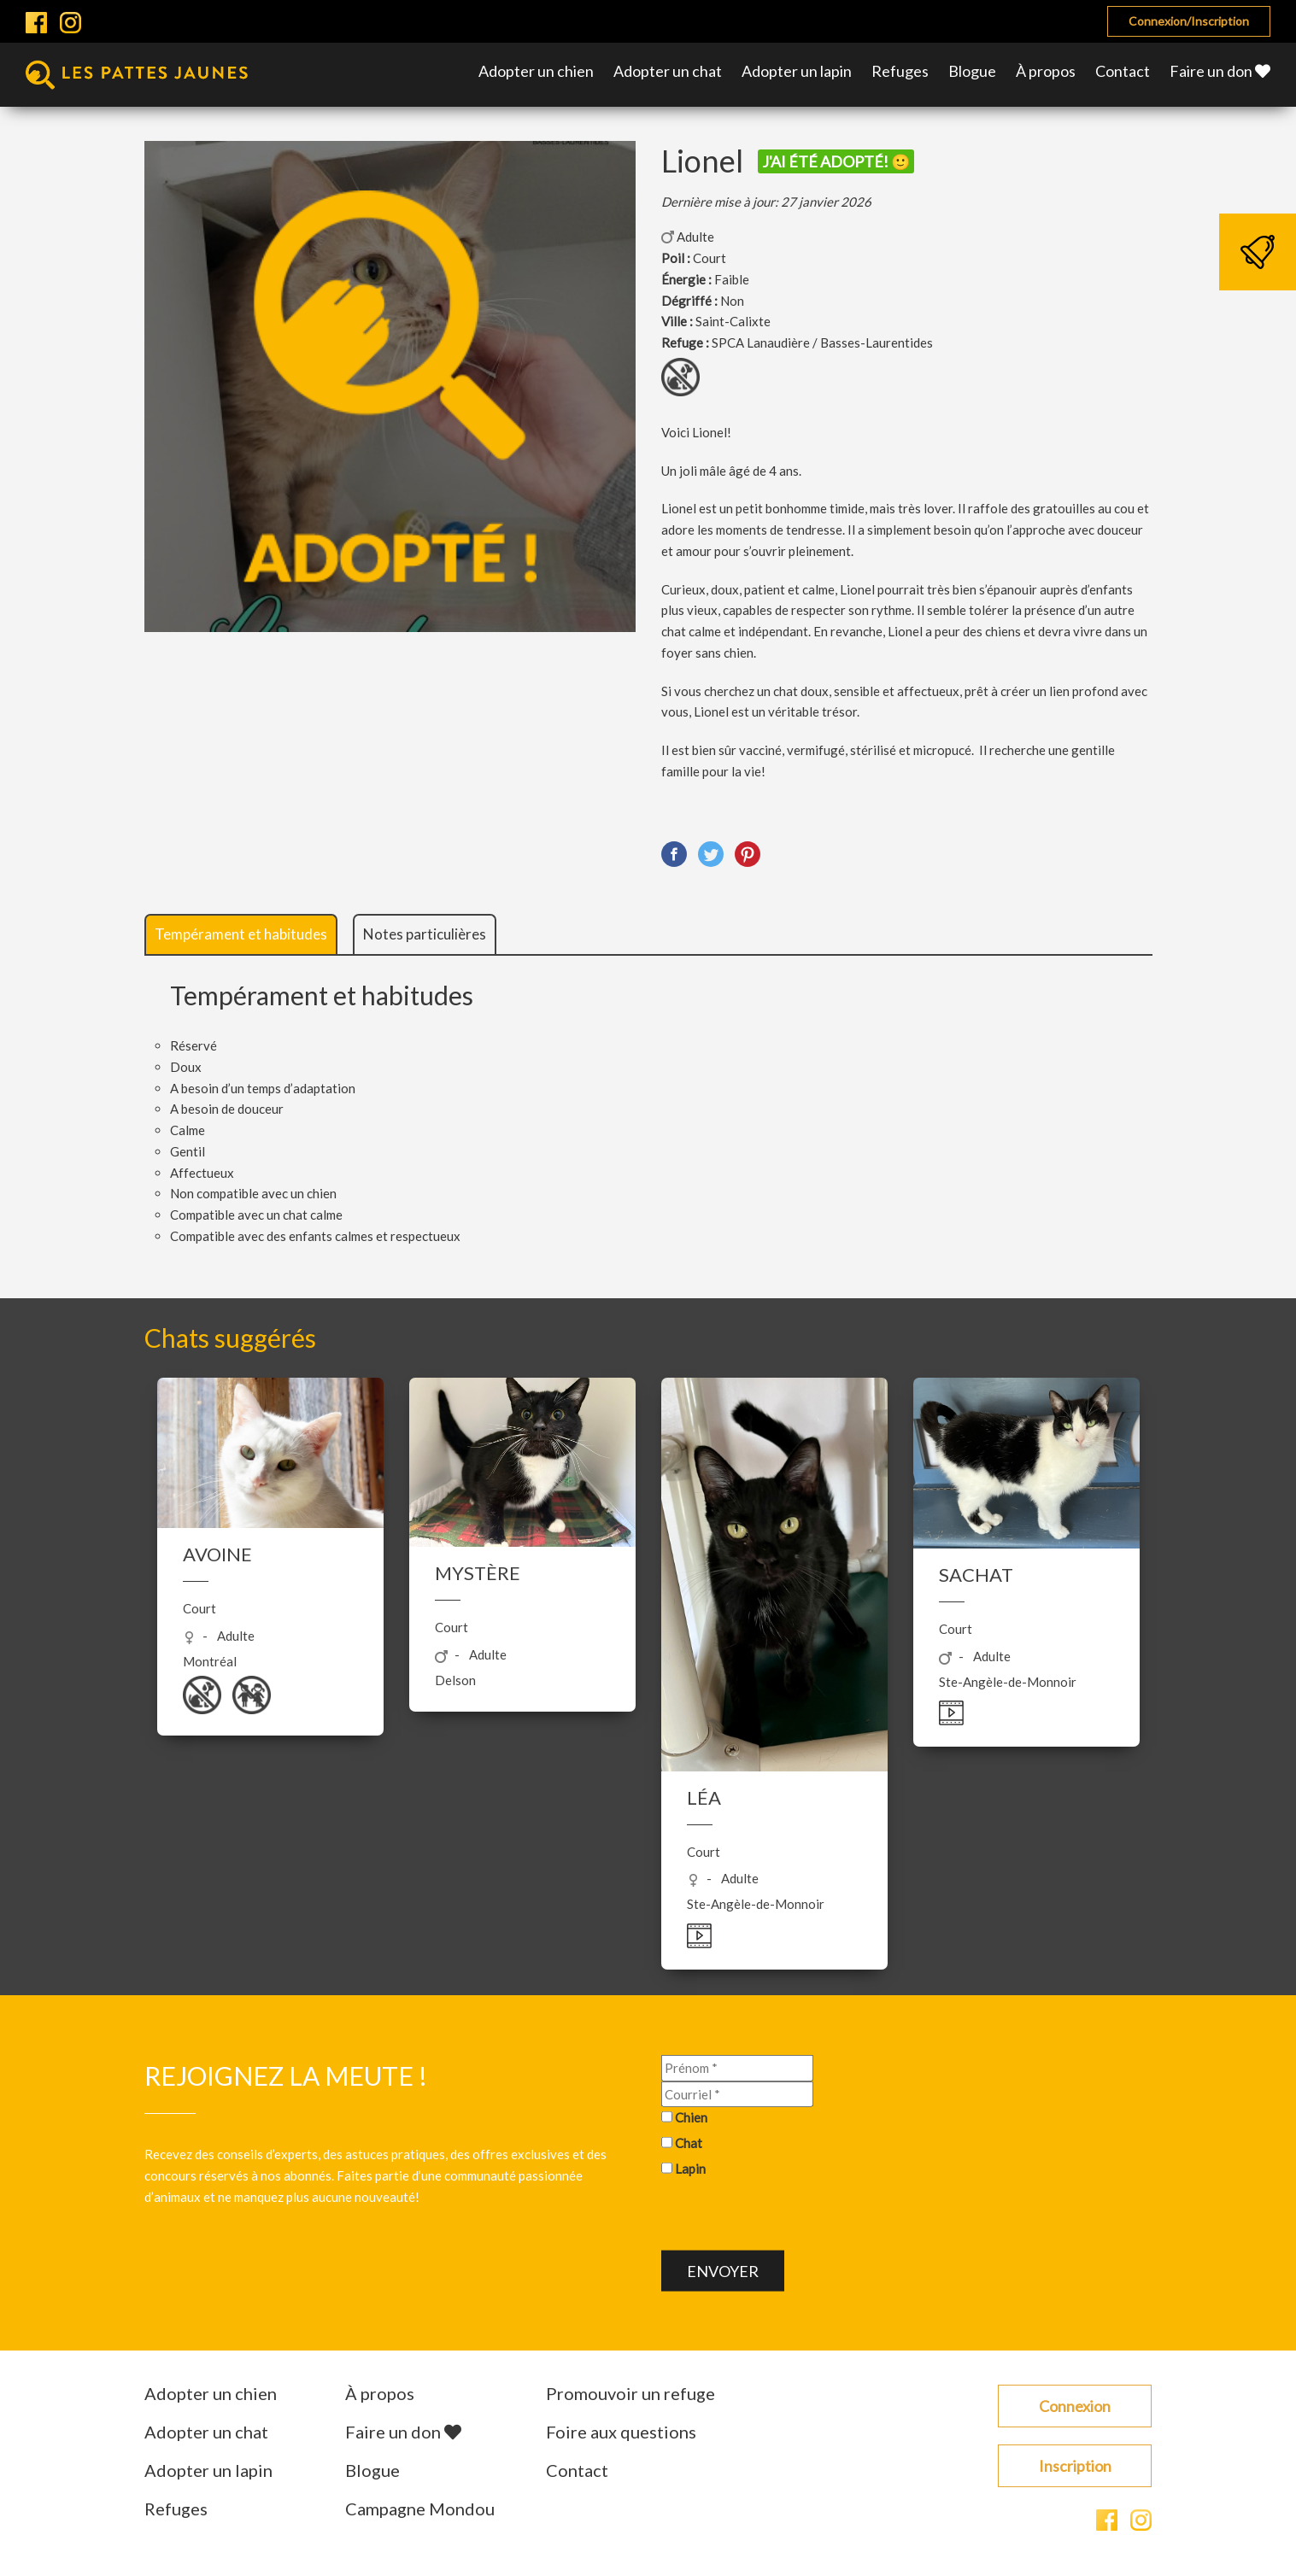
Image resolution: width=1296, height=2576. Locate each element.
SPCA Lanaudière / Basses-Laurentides (822, 342)
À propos (1046, 70)
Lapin (690, 2168)
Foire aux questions (621, 2431)
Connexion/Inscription (1189, 21)
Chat (688, 2143)
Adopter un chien (536, 70)
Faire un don (1220, 70)
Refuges (900, 70)
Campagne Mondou (420, 2508)
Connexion (1075, 2406)
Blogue (972, 70)
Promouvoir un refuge (630, 2393)
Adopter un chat (667, 70)
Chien (691, 2117)
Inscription (1075, 2465)
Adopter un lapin (797, 70)
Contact (1122, 70)
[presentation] (791, 2216)
